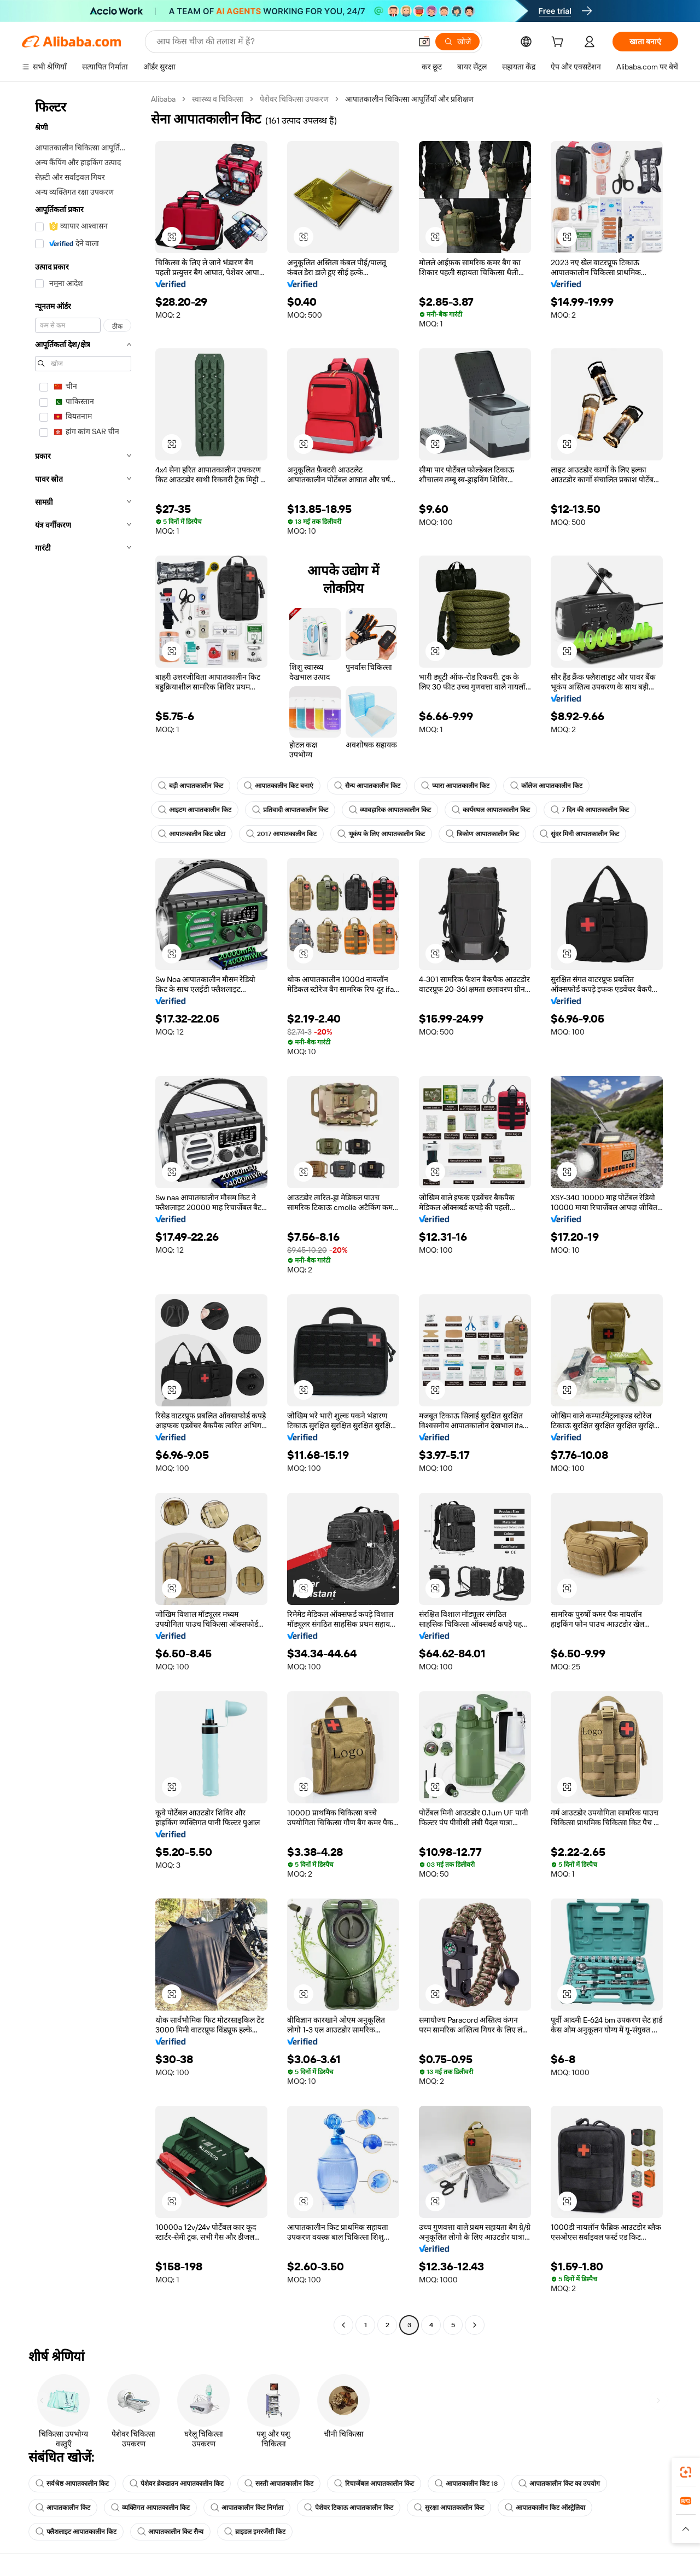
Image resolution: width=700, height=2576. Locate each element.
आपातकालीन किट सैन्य (170, 2531)
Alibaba (163, 99)
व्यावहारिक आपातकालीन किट (390, 809)
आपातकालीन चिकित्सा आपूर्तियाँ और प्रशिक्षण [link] (409, 99)
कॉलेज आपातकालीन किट (546, 785)
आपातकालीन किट (63, 2507)
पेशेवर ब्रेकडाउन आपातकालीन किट (177, 2483)
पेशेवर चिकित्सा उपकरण (294, 99)
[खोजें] (457, 41)
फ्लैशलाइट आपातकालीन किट (76, 2531)
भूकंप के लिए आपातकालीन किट (381, 834)
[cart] (559, 43)
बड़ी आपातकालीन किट (190, 785)
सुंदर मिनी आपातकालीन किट (579, 834)
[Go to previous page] (343, 2325)
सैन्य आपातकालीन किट (367, 785)
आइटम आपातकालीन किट (194, 809)
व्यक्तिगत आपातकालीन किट (150, 2507)
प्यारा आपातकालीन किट (455, 785)
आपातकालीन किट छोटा (191, 834)
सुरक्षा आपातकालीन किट (449, 2507)
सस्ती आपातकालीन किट (278, 2483)
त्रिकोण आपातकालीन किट (482, 834)
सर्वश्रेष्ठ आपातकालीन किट (72, 2483)
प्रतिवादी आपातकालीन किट (290, 809)
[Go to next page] (475, 2325)
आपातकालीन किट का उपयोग (559, 2483)
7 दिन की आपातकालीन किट (590, 809)
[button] (424, 41)
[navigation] (83, 1213)
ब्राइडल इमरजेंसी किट (254, 2531)
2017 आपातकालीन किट (281, 834)
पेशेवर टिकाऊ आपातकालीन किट (348, 2507)
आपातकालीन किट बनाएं (278, 785)
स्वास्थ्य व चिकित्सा (217, 99)
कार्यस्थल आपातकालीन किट (491, 809)
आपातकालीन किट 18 (466, 2483)
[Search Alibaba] (282, 42)
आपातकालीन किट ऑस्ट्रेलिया (545, 2507)
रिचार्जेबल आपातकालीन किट (374, 2483)
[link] (686, 2472)
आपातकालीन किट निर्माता (247, 2507)
